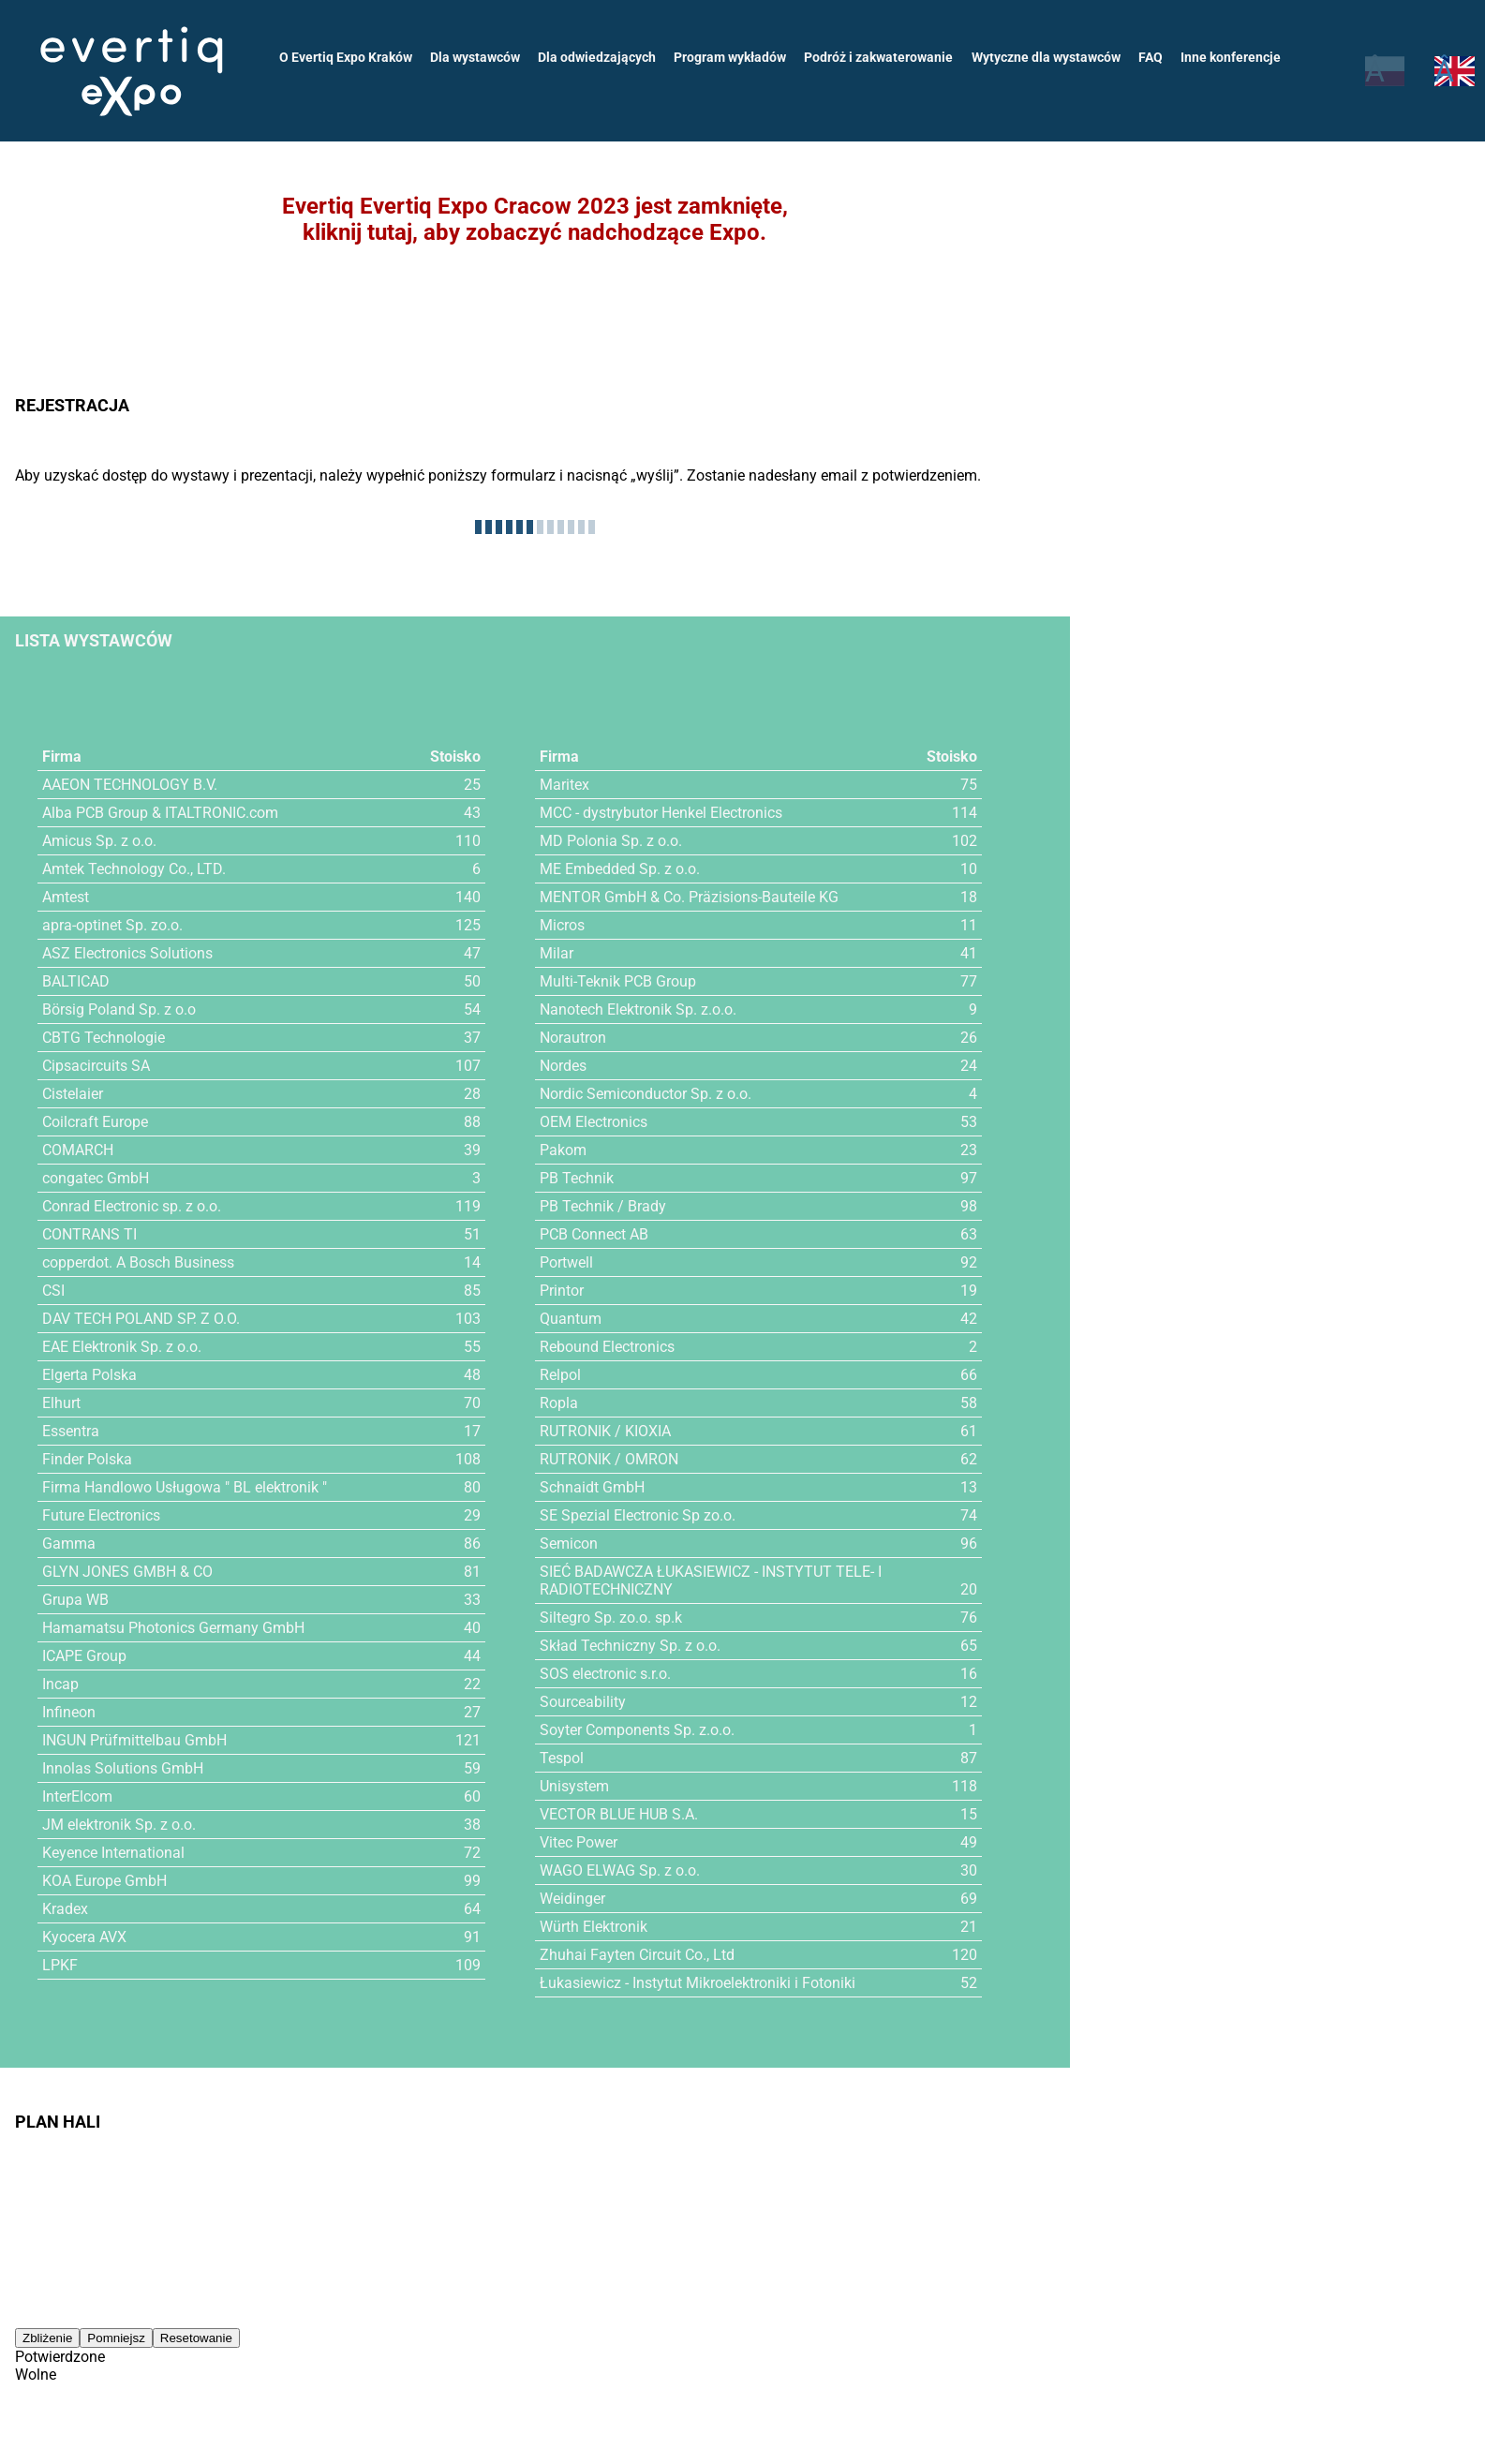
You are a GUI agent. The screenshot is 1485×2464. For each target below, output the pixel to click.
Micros (562, 925)
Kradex (65, 1909)
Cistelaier (72, 1094)
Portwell (566, 1262)
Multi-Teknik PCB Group (618, 981)
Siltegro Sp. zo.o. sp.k (611, 1617)
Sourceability (583, 1702)
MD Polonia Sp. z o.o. (611, 841)
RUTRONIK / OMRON (609, 1459)
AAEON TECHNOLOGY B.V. (129, 785)
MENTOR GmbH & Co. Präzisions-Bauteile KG (689, 897)
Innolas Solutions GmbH (122, 1768)
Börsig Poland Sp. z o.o (119, 1009)
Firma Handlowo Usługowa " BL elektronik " (184, 1487)
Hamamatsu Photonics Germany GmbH (173, 1628)
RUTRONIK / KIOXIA (605, 1431)
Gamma (69, 1543)
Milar (556, 953)
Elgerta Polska (89, 1375)
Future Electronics (101, 1515)
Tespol (562, 1758)
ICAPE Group (84, 1656)
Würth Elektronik (593, 1927)
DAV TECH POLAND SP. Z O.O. (141, 1319)
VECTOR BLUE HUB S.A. (619, 1814)
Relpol (560, 1375)
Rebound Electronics (607, 1347)
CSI (53, 1290)
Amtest (65, 897)
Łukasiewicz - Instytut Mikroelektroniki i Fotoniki (697, 1983)
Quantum (570, 1319)
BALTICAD (76, 981)
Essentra (70, 1431)
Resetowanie (196, 2338)
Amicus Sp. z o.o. (99, 841)
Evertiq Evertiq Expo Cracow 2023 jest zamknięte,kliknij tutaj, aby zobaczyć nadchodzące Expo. (535, 219)
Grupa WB (75, 1600)
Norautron (573, 1037)
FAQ (1150, 57)
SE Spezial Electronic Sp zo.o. (637, 1515)
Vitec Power (578, 1842)
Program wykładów (730, 57)
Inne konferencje (1231, 57)
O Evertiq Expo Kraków (345, 57)
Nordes (563, 1066)
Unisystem (574, 1786)
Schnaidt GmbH (592, 1487)
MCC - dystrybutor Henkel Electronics (661, 813)
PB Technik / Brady (603, 1206)
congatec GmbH (95, 1178)
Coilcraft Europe (95, 1122)
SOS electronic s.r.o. (605, 1674)
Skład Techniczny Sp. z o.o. (630, 1646)
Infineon (69, 1712)
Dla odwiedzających (597, 57)
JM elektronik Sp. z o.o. (119, 1824)
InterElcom (77, 1796)
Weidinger (572, 1898)
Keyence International (113, 1853)
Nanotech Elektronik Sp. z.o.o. (638, 1009)
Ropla (559, 1403)
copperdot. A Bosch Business (138, 1262)
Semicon (569, 1543)
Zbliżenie (47, 2338)
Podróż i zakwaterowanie (878, 57)
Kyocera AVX (84, 1937)
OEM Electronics (593, 1122)
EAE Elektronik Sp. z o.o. (121, 1347)
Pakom (563, 1150)
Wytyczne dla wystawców (1046, 57)
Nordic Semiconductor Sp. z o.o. (645, 1094)
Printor (562, 1290)
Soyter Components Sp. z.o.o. (637, 1730)
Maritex (564, 785)
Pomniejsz (115, 2338)
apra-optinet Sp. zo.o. (112, 925)
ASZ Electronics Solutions (127, 953)
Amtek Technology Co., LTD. (134, 869)
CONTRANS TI (89, 1234)
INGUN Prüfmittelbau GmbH (134, 1740)
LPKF (60, 1965)
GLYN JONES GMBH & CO (127, 1572)
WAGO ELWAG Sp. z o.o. (620, 1870)
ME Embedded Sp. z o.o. (620, 869)
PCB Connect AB (594, 1234)
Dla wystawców (475, 57)
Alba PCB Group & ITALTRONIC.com (160, 813)
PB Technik (577, 1178)
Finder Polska (87, 1459)
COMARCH (77, 1150)
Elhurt (61, 1403)
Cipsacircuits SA (96, 1066)
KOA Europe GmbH (104, 1881)
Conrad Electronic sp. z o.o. (131, 1206)
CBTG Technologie (103, 1037)
